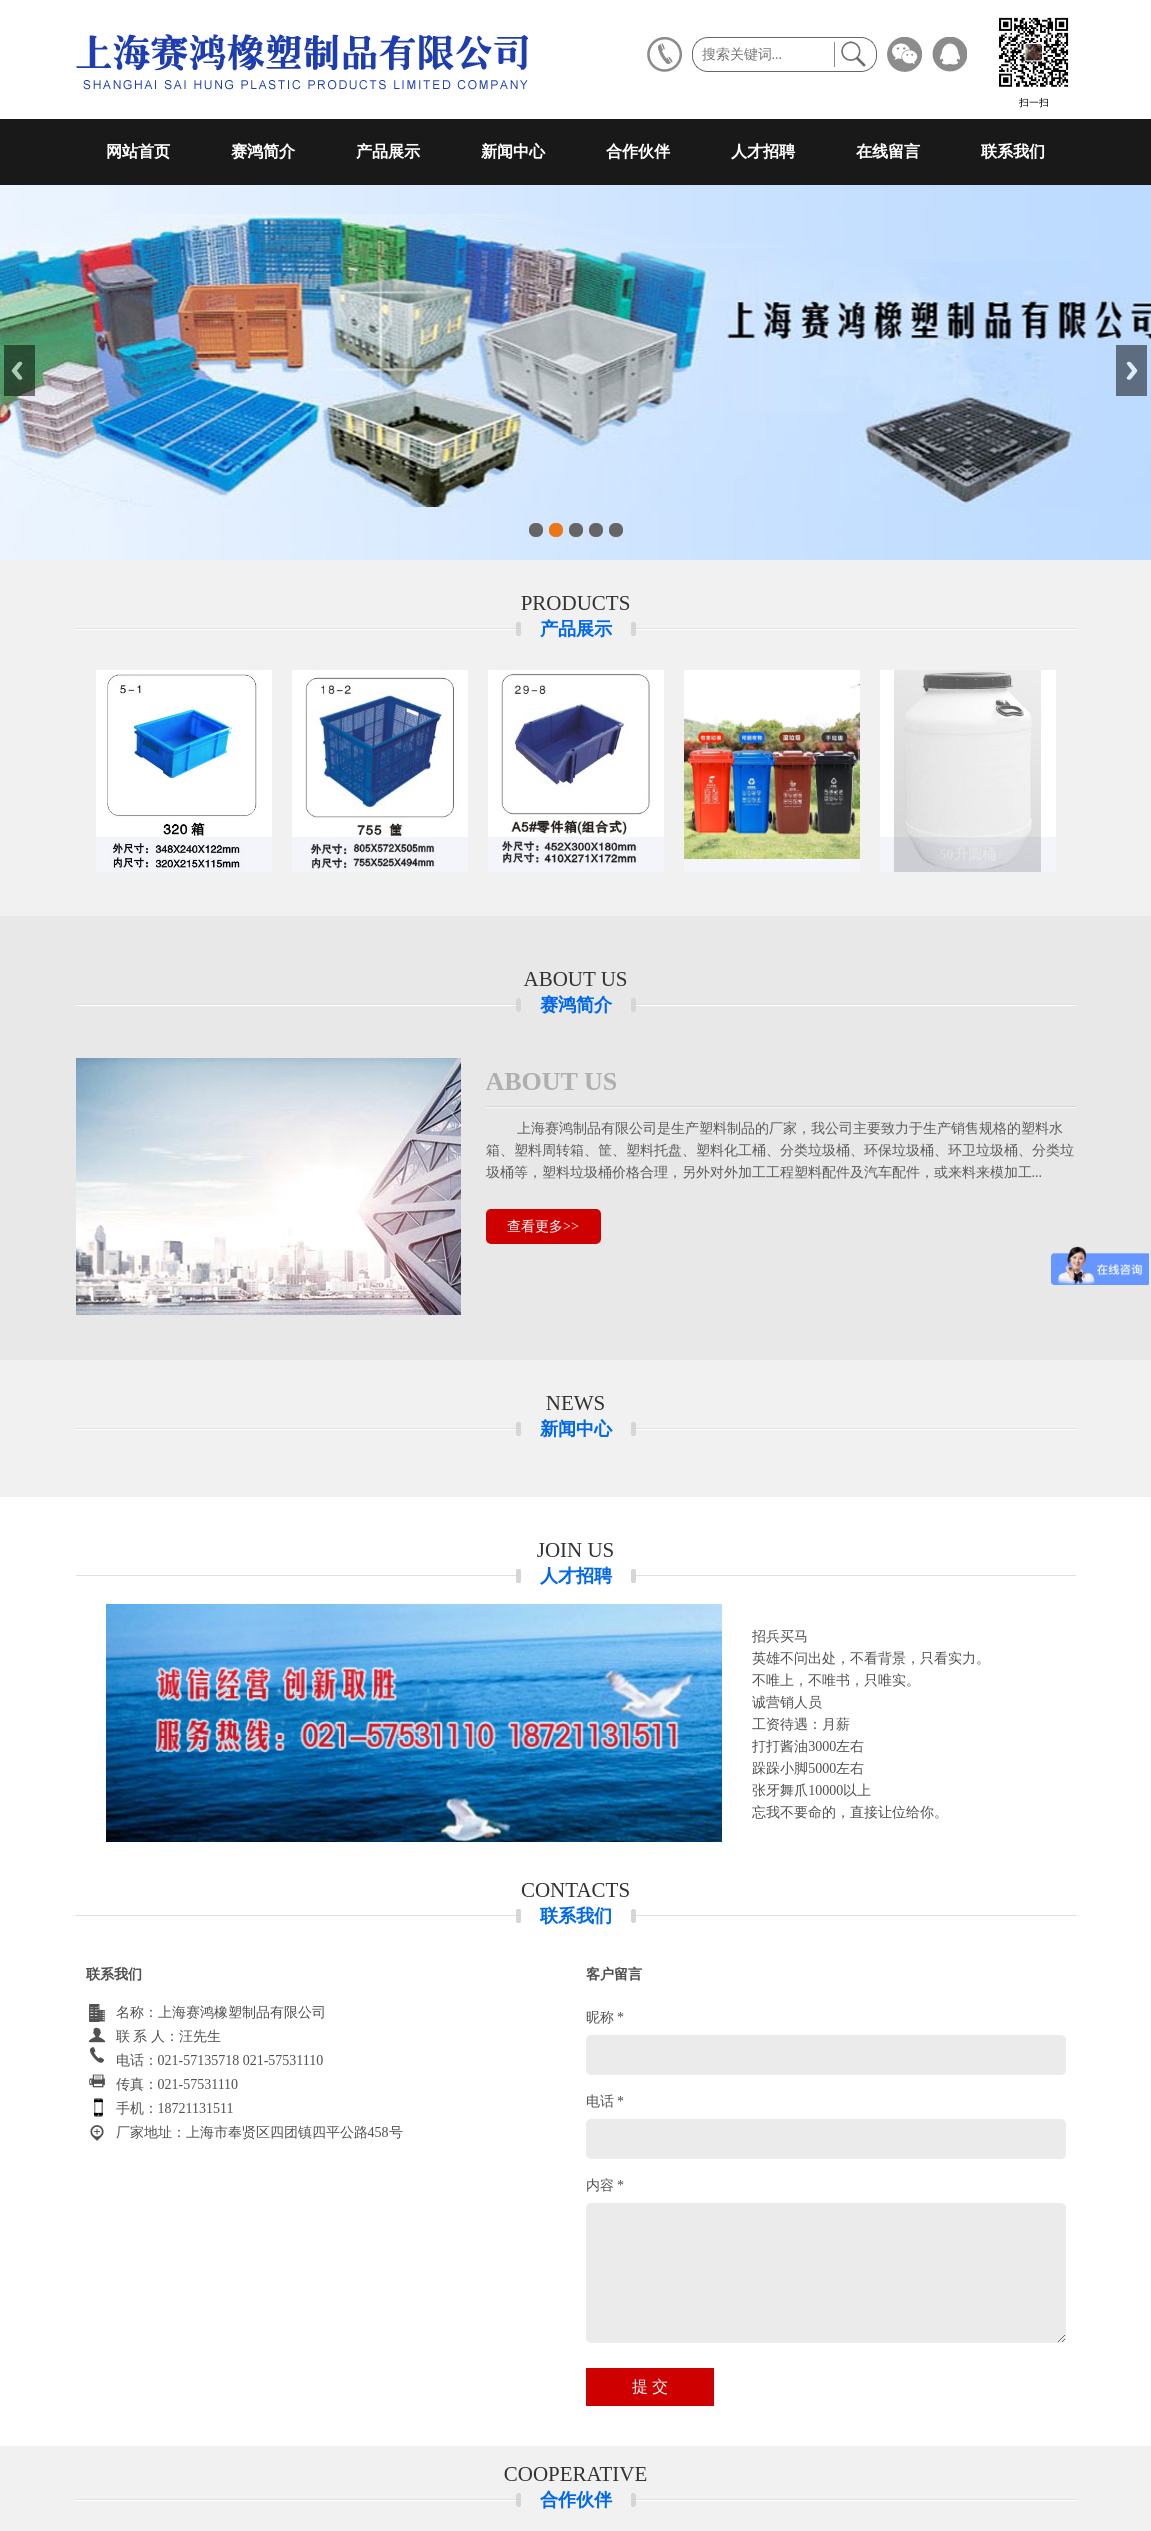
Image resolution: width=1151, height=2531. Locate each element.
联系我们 (1013, 151)
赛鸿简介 (263, 151)
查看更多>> (543, 1226)
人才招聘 (763, 151)
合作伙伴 (638, 151)
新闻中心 (513, 151)
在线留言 (888, 151)
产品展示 (388, 151)
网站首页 (138, 151)
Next (1131, 370)
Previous (19, 370)
